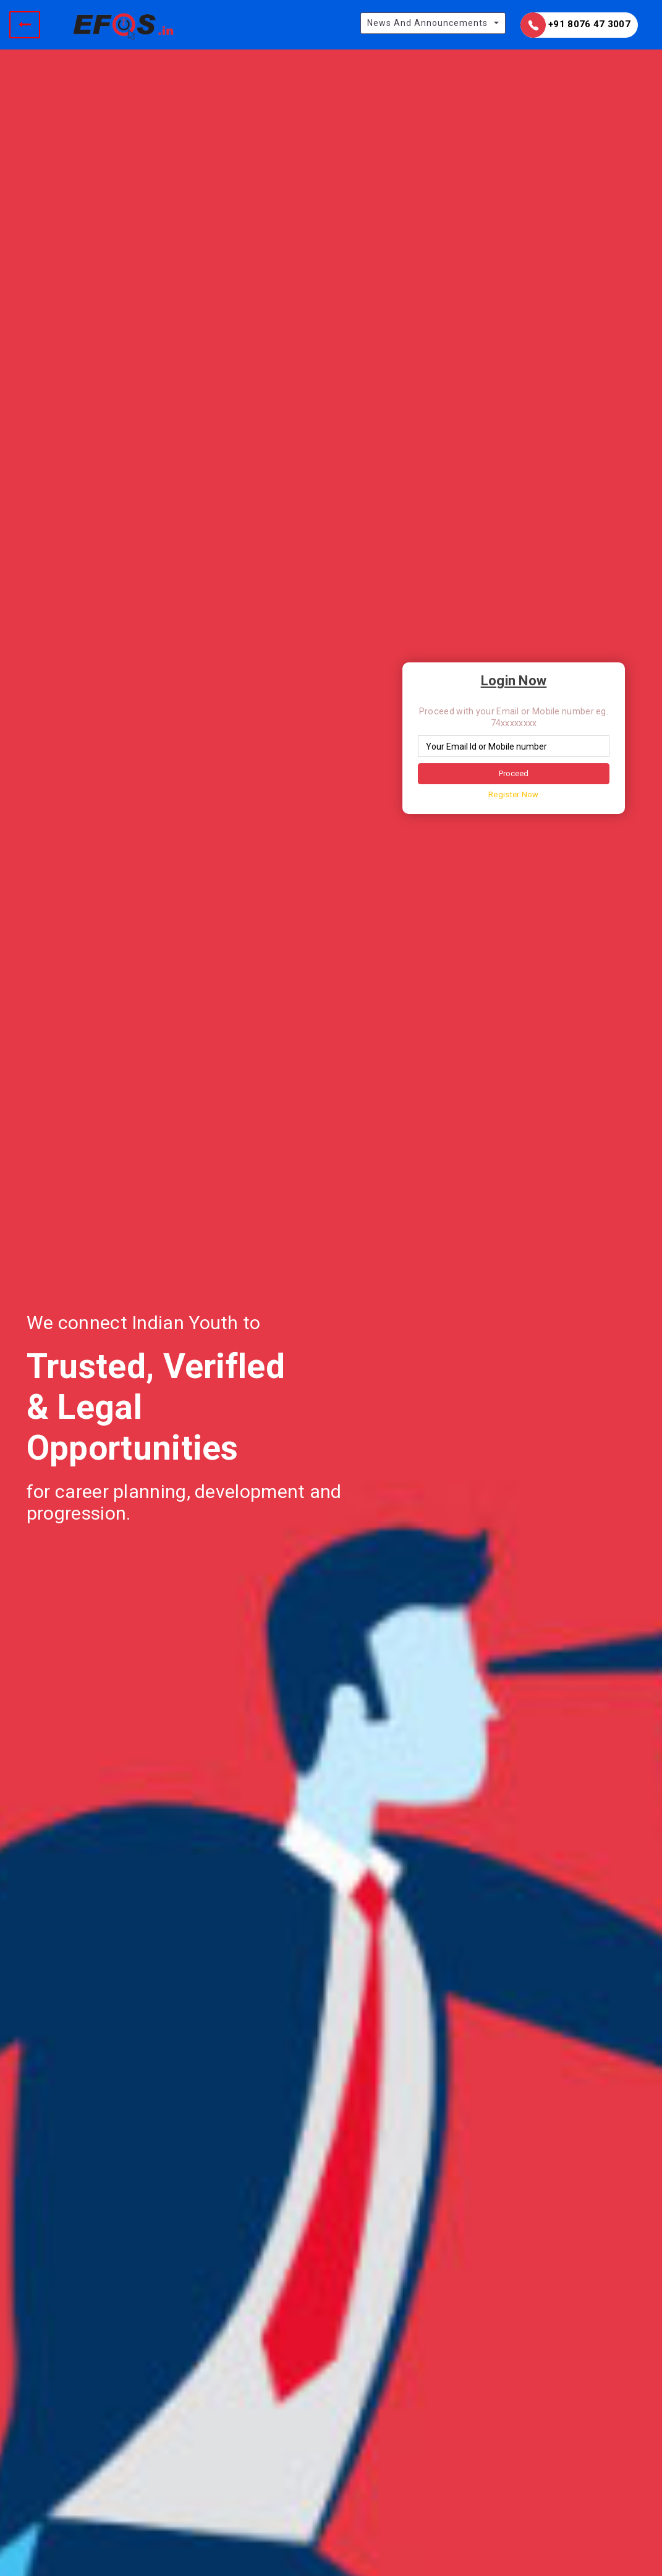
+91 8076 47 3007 (575, 25)
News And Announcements (427, 23)
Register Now (513, 794)
